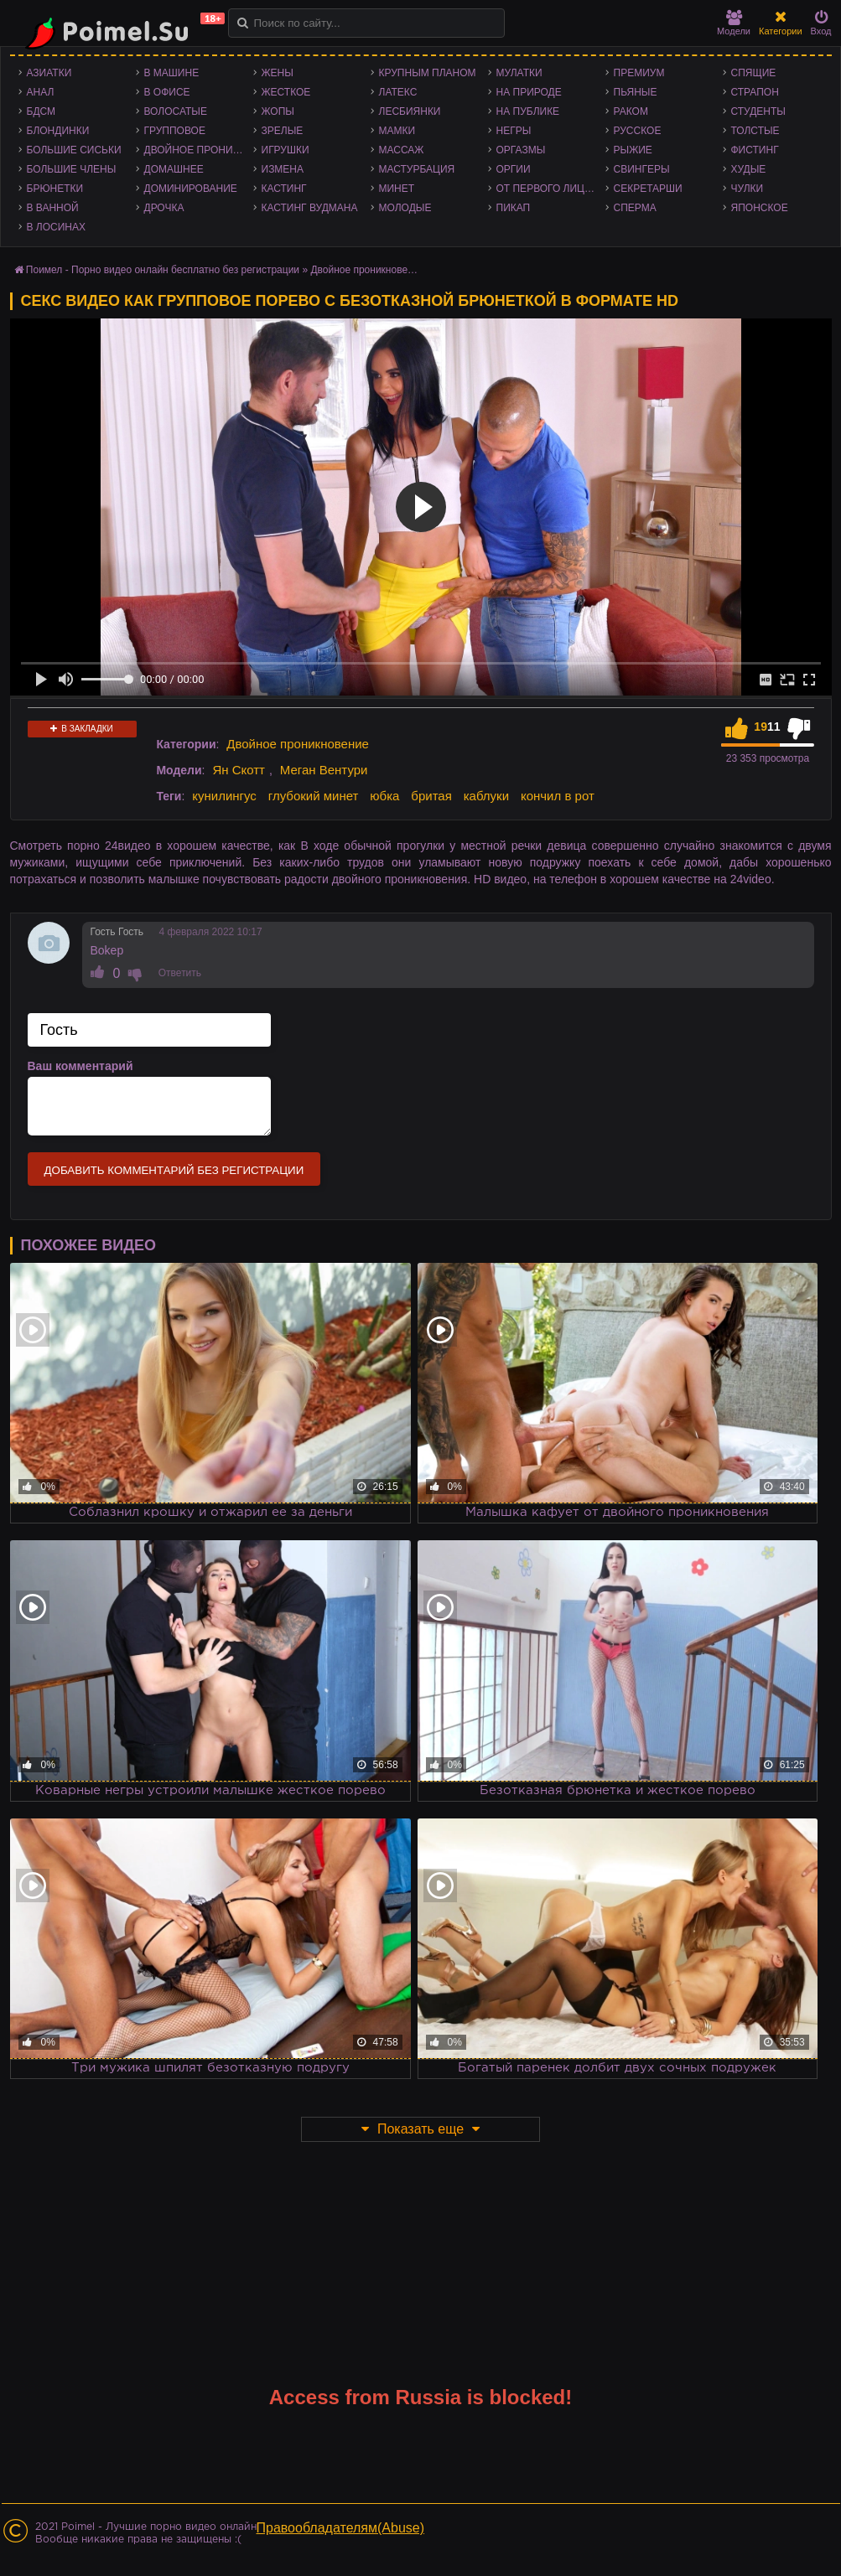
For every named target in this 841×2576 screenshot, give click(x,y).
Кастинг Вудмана (310, 208)
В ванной (53, 208)
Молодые (405, 208)
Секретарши (648, 188)
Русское (638, 131)
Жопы (278, 111)
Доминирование (190, 188)
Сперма (635, 208)
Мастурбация (417, 169)
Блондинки (58, 131)
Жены (277, 73)
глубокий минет (313, 796)
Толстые (755, 131)
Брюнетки (55, 188)
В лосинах (56, 227)
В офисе (167, 92)
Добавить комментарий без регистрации (174, 1170)
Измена (283, 169)
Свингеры (642, 169)
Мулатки (519, 73)
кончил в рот (557, 796)
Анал (41, 92)
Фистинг (755, 150)
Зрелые (283, 131)
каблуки (486, 796)
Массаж (401, 150)
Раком (631, 111)
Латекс (398, 92)
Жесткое (286, 92)
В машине (172, 73)
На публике (528, 111)
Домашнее (174, 169)
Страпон (755, 92)
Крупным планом (427, 73)
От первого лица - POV (550, 188)
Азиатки (49, 73)
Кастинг (284, 188)
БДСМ (41, 111)
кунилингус (224, 796)
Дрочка (164, 208)
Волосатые (175, 111)
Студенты (758, 111)
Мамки (397, 131)
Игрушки (285, 150)
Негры (514, 131)
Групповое (174, 131)
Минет (397, 188)
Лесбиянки (410, 111)
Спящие (753, 73)
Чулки (747, 188)
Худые (748, 169)
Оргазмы (521, 150)
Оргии (513, 169)
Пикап (513, 208)
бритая (431, 796)
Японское (759, 208)
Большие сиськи (74, 150)
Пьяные (635, 92)
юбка (384, 796)
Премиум (639, 73)
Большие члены (72, 169)
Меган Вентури (324, 770)
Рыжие (633, 150)
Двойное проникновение (198, 150)
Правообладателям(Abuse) (341, 2528)
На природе (529, 92)
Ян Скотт (238, 770)
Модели (733, 23)
